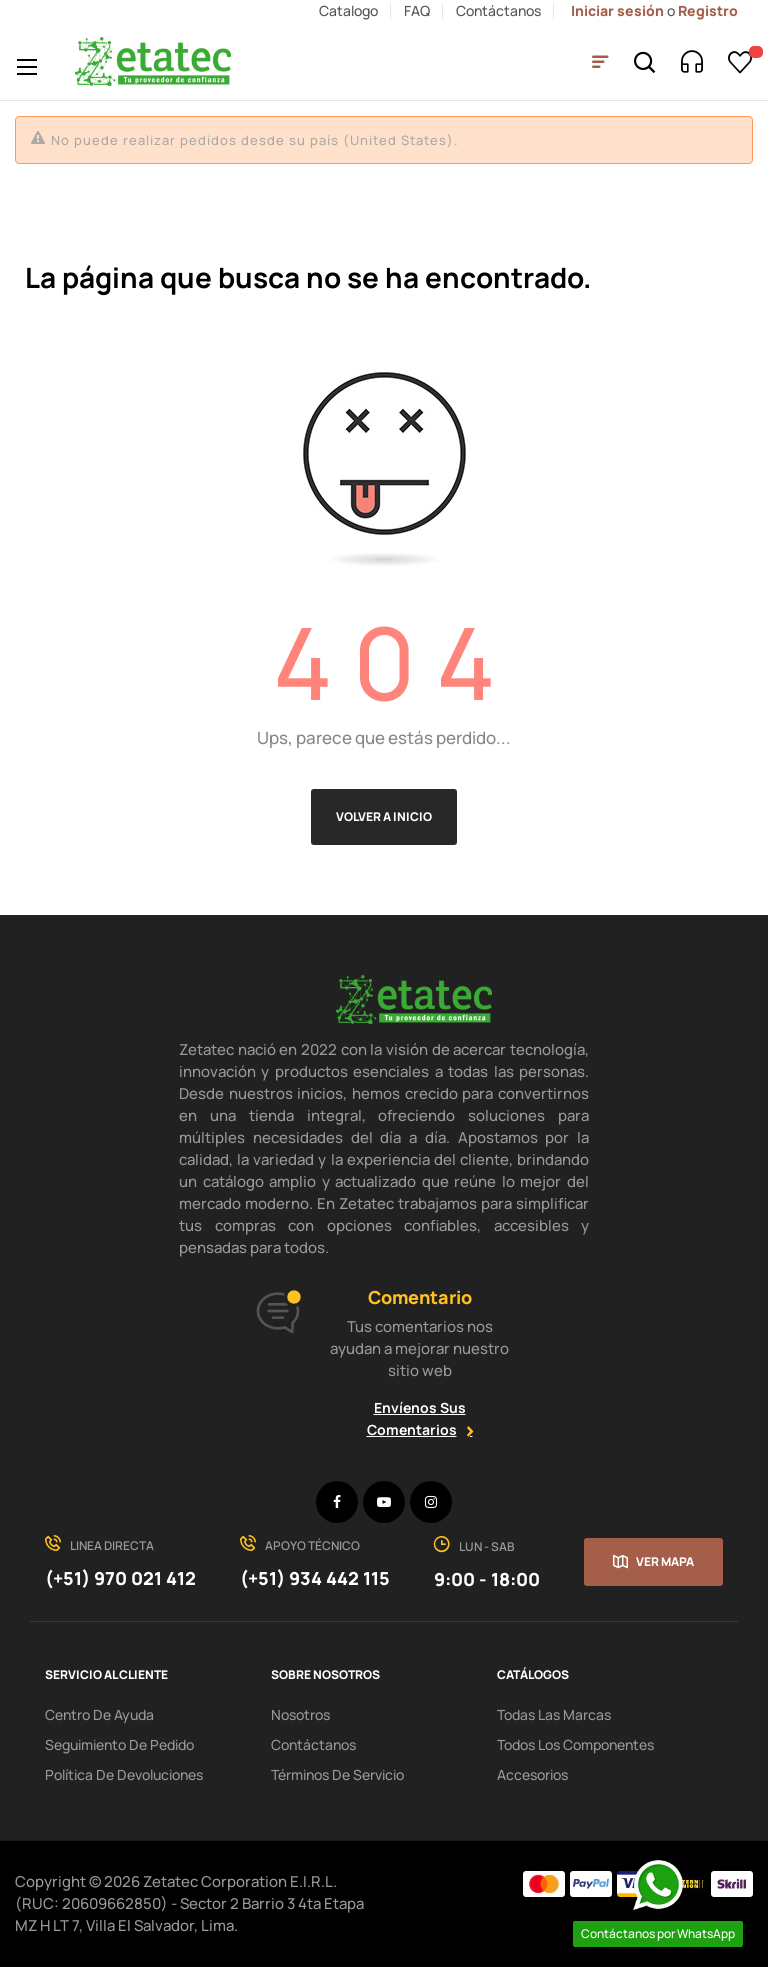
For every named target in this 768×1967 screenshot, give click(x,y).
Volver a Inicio (384, 816)
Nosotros (300, 1714)
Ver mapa (665, 1561)
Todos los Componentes (575, 1744)
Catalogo (348, 10)
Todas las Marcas (554, 1714)
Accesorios (532, 1774)
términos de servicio (337, 1774)
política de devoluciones (124, 1774)
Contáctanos (498, 10)
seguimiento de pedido (119, 1744)
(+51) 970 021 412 (120, 1578)
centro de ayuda (99, 1714)
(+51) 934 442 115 (315, 1578)
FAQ (417, 10)
